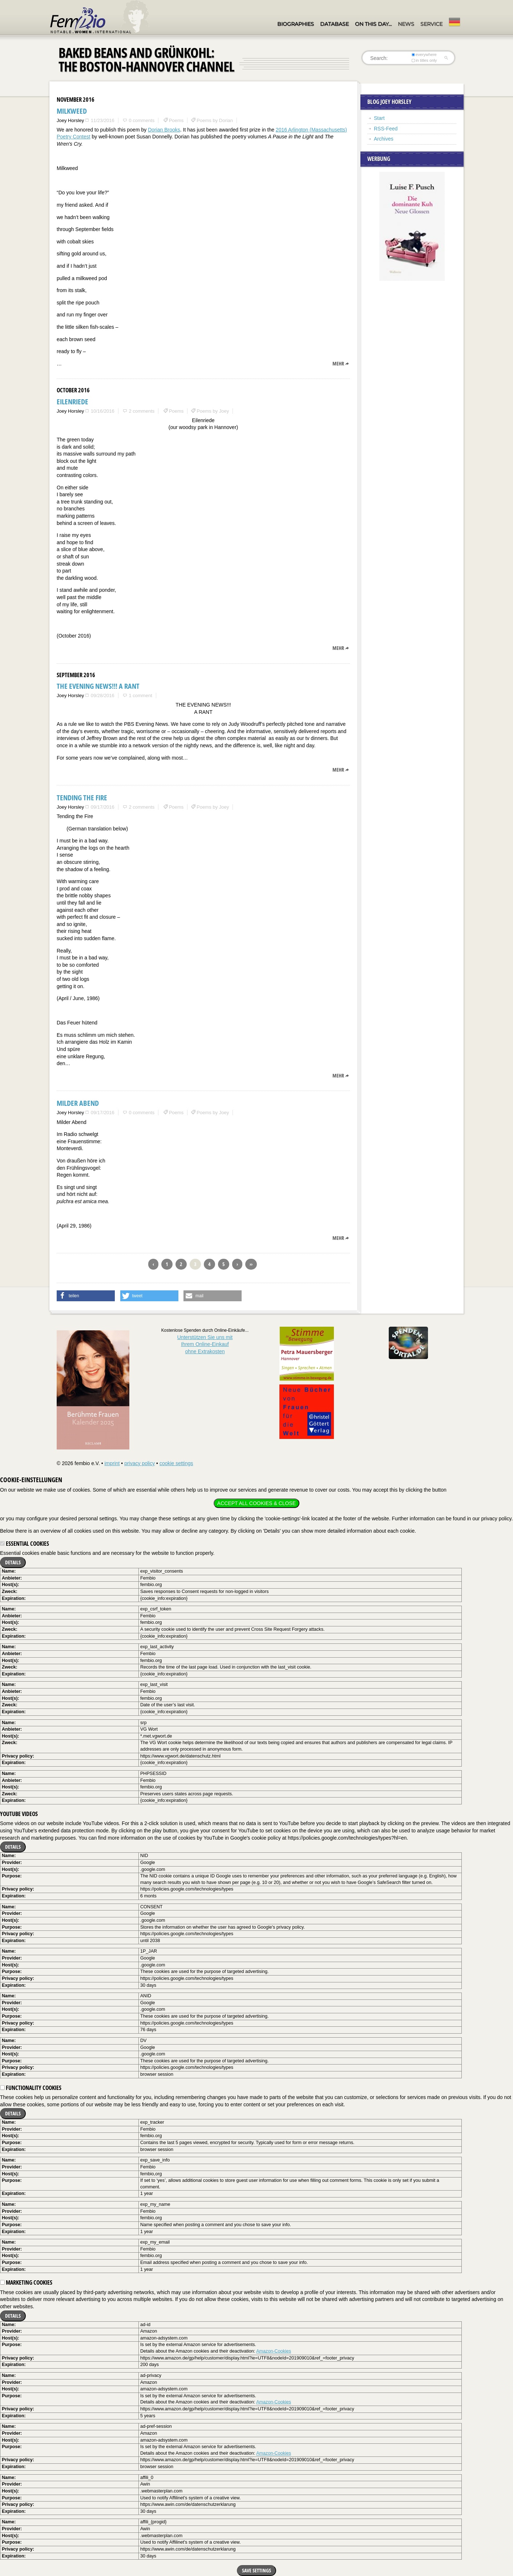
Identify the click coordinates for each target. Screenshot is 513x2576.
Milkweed (72, 111)
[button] (86, 1295)
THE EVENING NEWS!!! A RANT (98, 686)
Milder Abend (78, 1103)
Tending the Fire (82, 797)
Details (13, 1562)
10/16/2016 (102, 411)
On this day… (373, 24)
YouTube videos (19, 1814)
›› (251, 1264)
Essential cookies (24, 1544)
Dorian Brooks (164, 130)
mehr (338, 363)
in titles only (424, 60)
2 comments (141, 411)
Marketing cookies (26, 2282)
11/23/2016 (102, 120)
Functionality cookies (30, 2088)
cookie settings (176, 1463)
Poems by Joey (213, 411)
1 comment (140, 695)
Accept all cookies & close (256, 1503)
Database (334, 24)
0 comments (141, 120)
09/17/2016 (102, 807)
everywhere (424, 54)
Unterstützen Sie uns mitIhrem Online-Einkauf (205, 1344)
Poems (176, 120)
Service (431, 24)
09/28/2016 (102, 695)
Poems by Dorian (215, 120)
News (406, 24)
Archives (383, 139)
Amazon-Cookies (273, 2351)
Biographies (295, 24)
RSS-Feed (385, 129)
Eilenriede (72, 402)
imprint (112, 1463)
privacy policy (139, 1463)
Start (379, 118)
